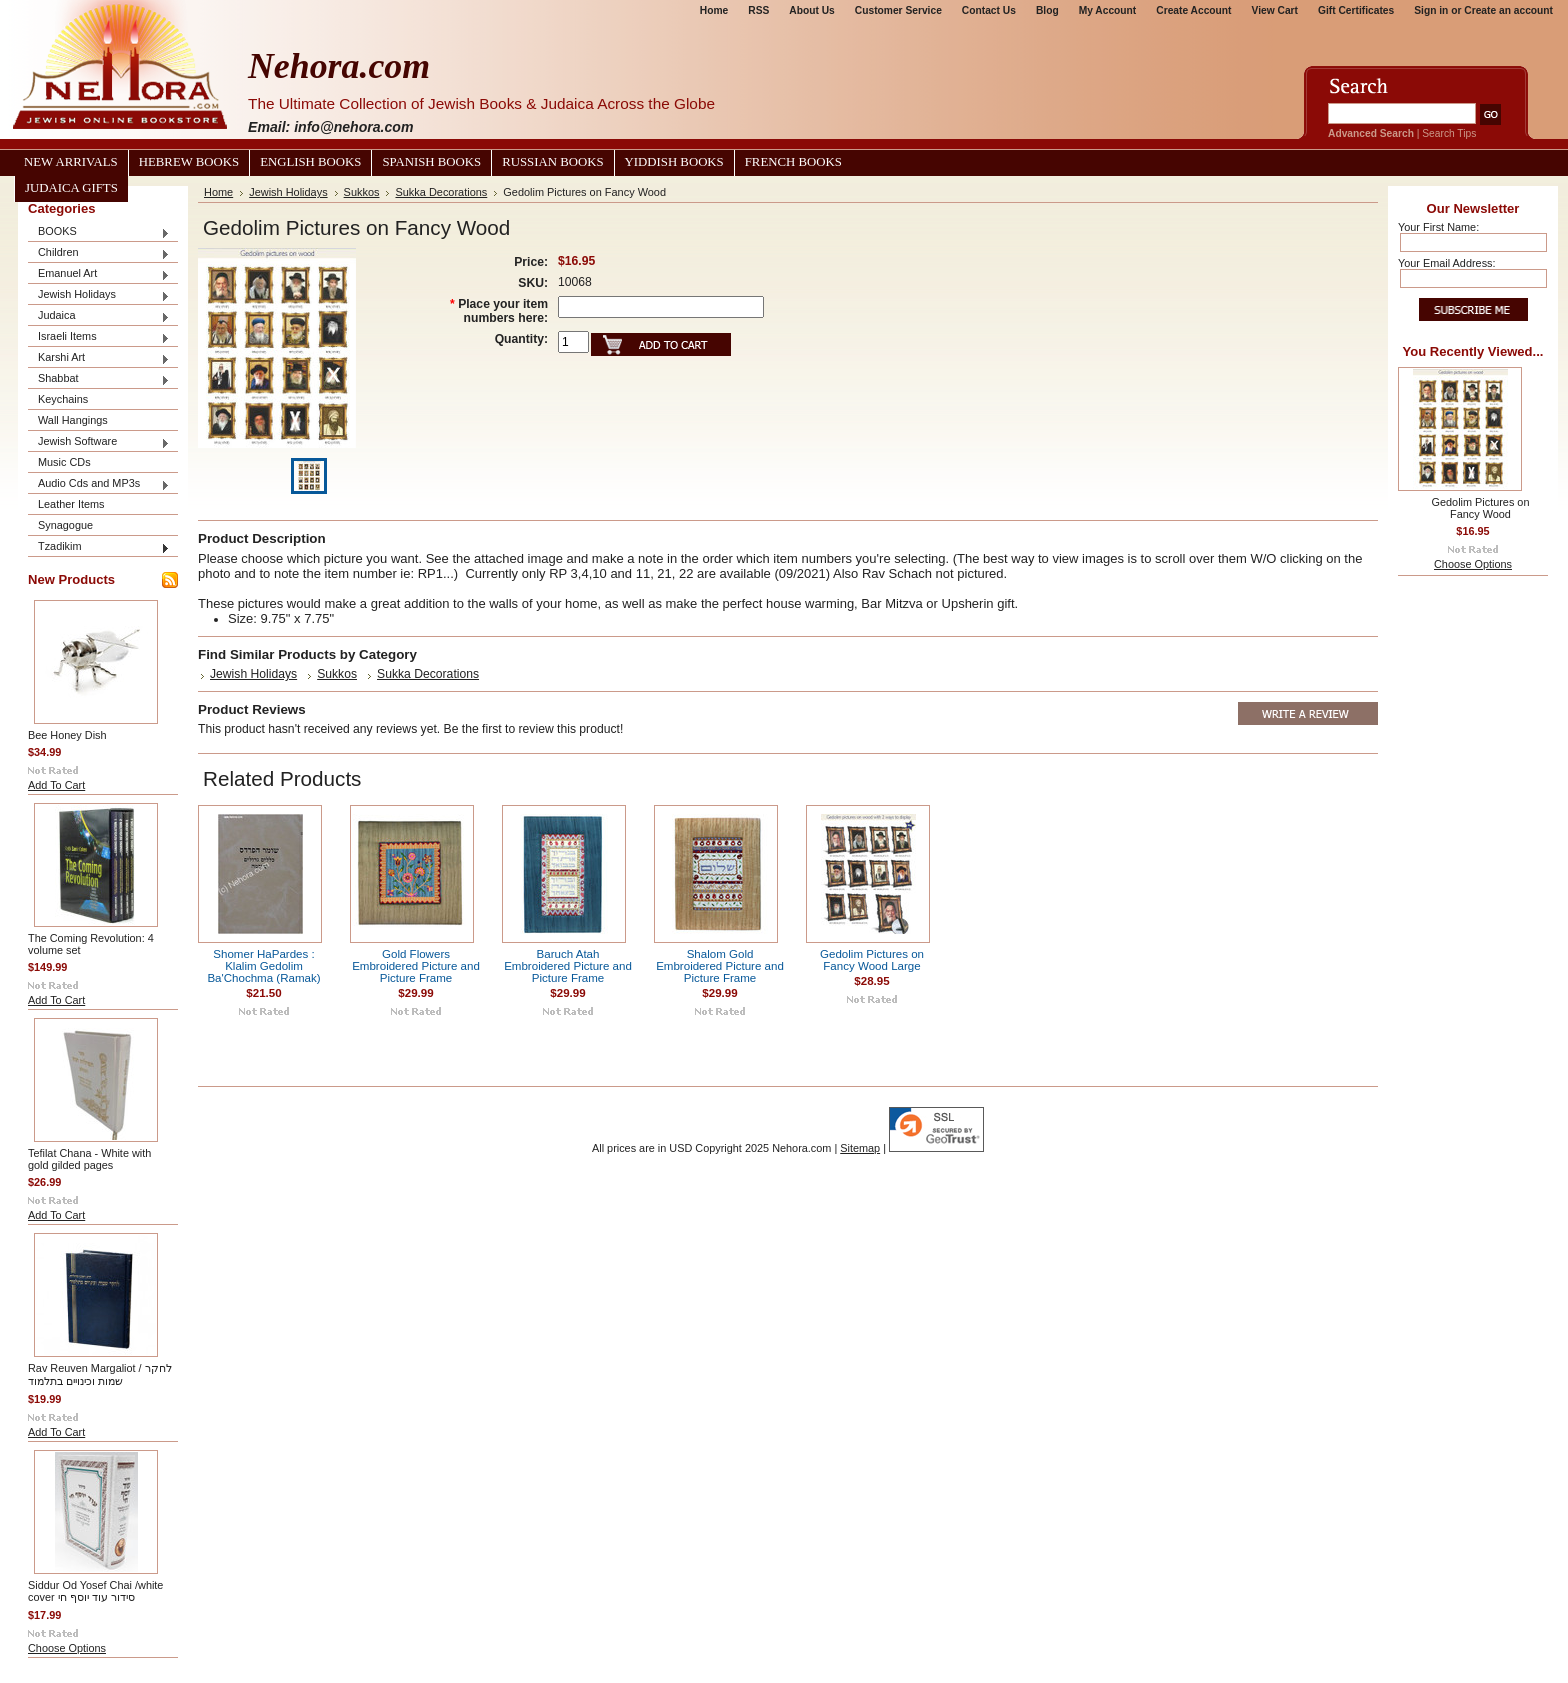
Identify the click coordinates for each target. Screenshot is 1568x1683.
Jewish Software (99, 442)
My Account (1108, 10)
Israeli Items (99, 337)
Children (99, 253)
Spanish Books (431, 162)
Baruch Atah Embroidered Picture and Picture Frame (568, 966)
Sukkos (362, 192)
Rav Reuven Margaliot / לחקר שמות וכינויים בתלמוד (100, 1374)
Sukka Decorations (441, 192)
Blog (1047, 10)
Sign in (1431, 10)
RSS (758, 10)
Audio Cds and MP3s (99, 484)
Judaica (99, 316)
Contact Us (989, 10)
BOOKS (99, 232)
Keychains (63, 399)
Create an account (1508, 10)
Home (714, 10)
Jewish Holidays (99, 295)
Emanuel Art (99, 274)
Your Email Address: (1447, 263)
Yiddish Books (674, 162)
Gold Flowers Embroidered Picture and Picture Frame (416, 966)
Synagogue (65, 525)
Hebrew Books (189, 162)
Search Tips (1449, 133)
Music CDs (64, 462)
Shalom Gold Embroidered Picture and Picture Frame (720, 966)
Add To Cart (56, 785)
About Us (811, 10)
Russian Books (552, 162)
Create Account (1193, 10)
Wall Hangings (73, 420)
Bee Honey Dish (67, 735)
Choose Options (67, 1648)
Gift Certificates (1356, 10)
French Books (793, 162)
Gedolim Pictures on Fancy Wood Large (872, 960)
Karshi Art (99, 358)
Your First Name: (1438, 227)
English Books (310, 162)
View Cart (1275, 10)
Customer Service (898, 10)
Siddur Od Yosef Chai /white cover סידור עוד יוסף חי (95, 1591)
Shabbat (99, 379)
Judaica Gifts (71, 188)
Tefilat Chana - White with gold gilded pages (89, 1159)
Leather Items (71, 504)
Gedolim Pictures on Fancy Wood (1481, 508)
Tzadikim (99, 547)
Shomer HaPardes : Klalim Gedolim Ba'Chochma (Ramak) (263, 966)
